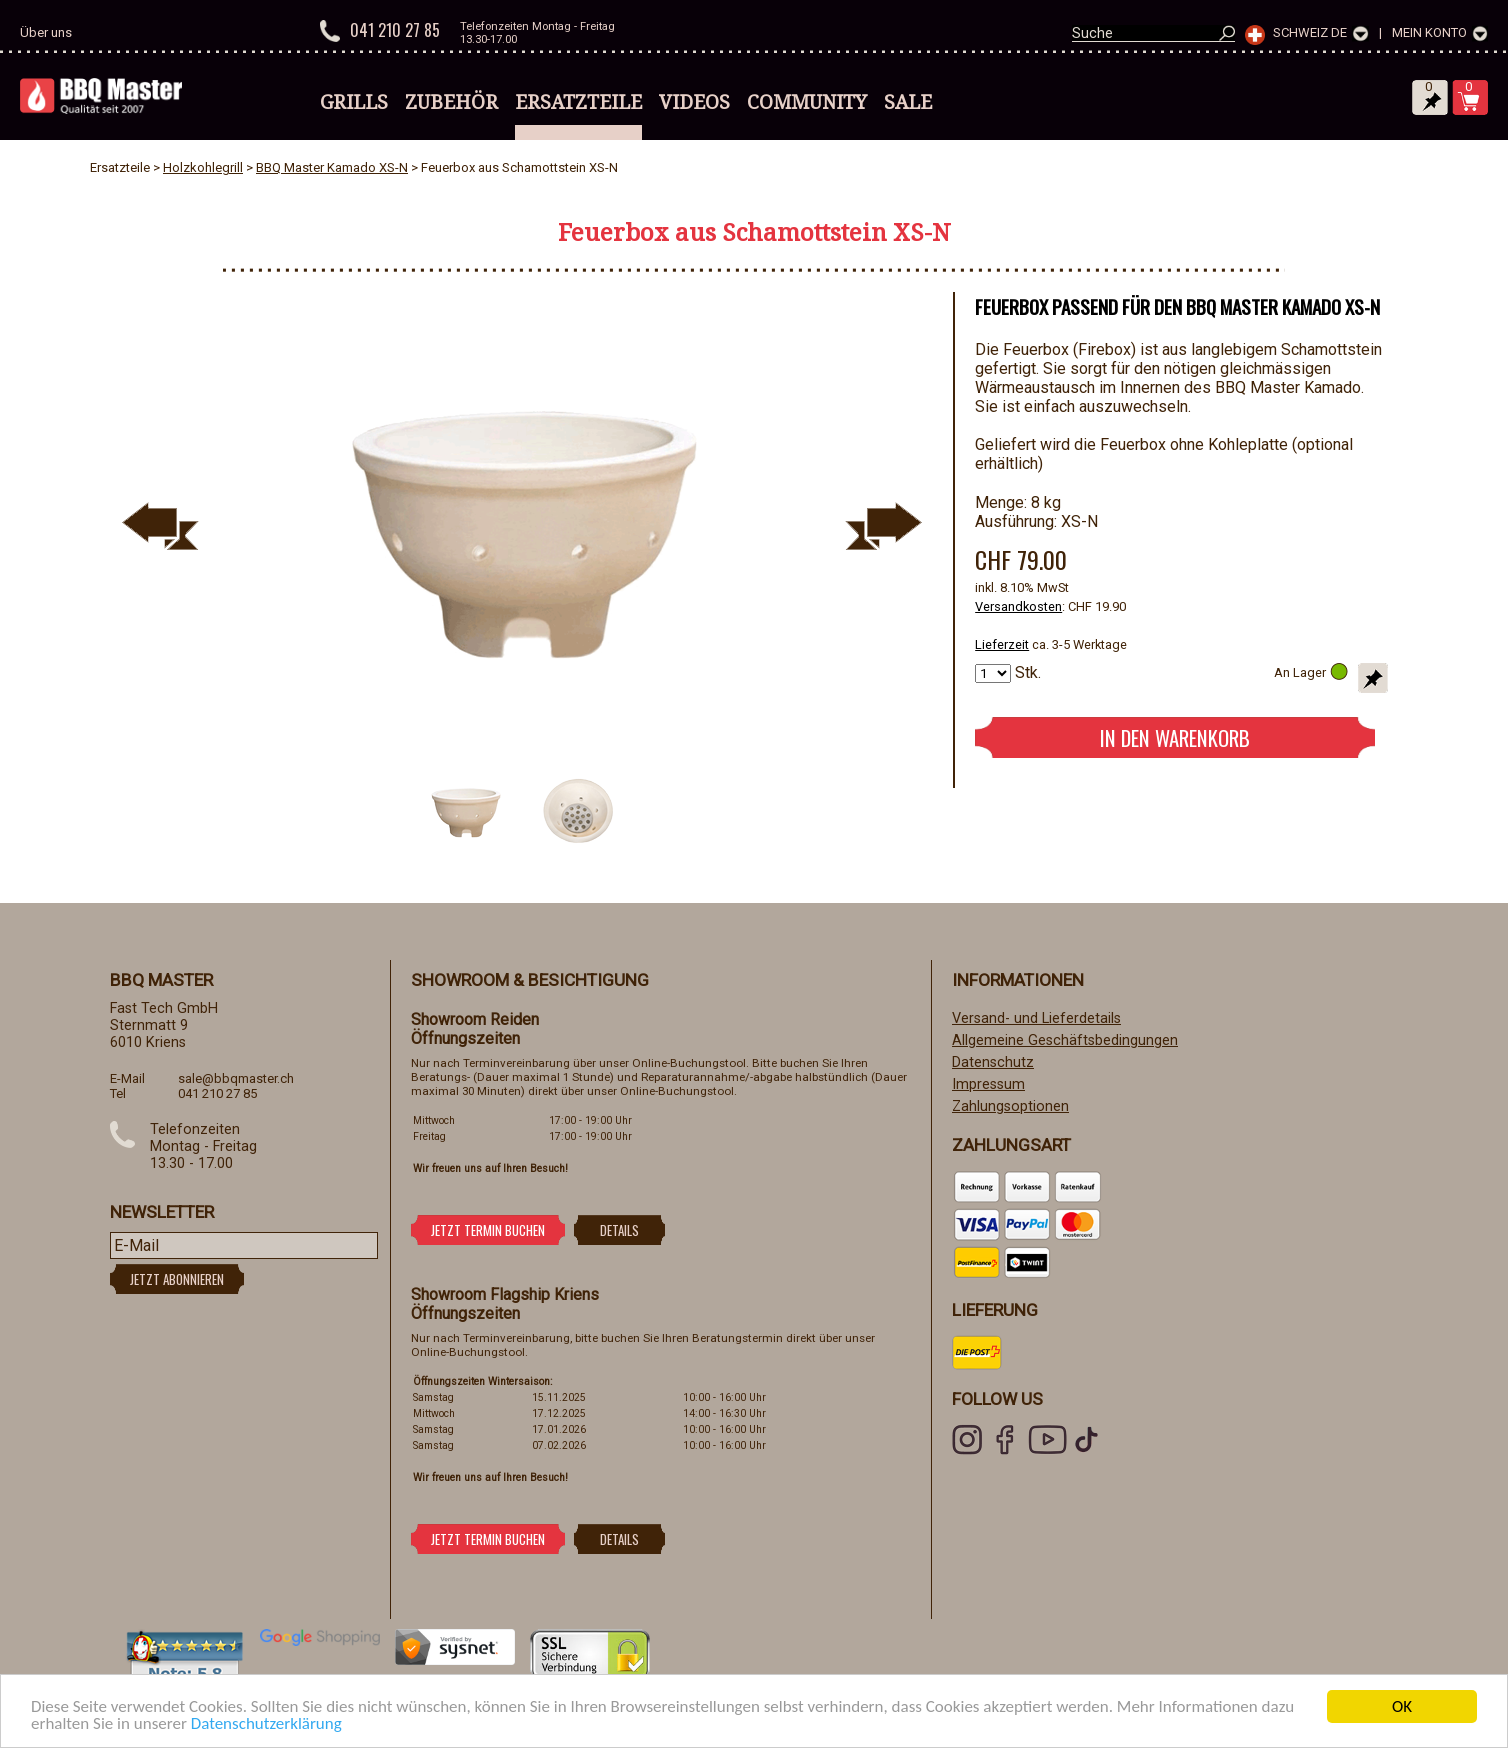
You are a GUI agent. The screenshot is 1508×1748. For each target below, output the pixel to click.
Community (807, 102)
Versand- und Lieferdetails (1036, 1018)
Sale (908, 102)
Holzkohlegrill (203, 167)
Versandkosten (1018, 606)
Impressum (988, 1084)
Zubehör (451, 102)
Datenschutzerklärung (266, 1723)
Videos (694, 102)
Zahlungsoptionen (1010, 1106)
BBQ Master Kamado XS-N (332, 167)
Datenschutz (993, 1062)
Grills (354, 102)
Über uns (46, 32)
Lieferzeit (1002, 644)
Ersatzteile (578, 102)
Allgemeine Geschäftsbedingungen (1065, 1040)
